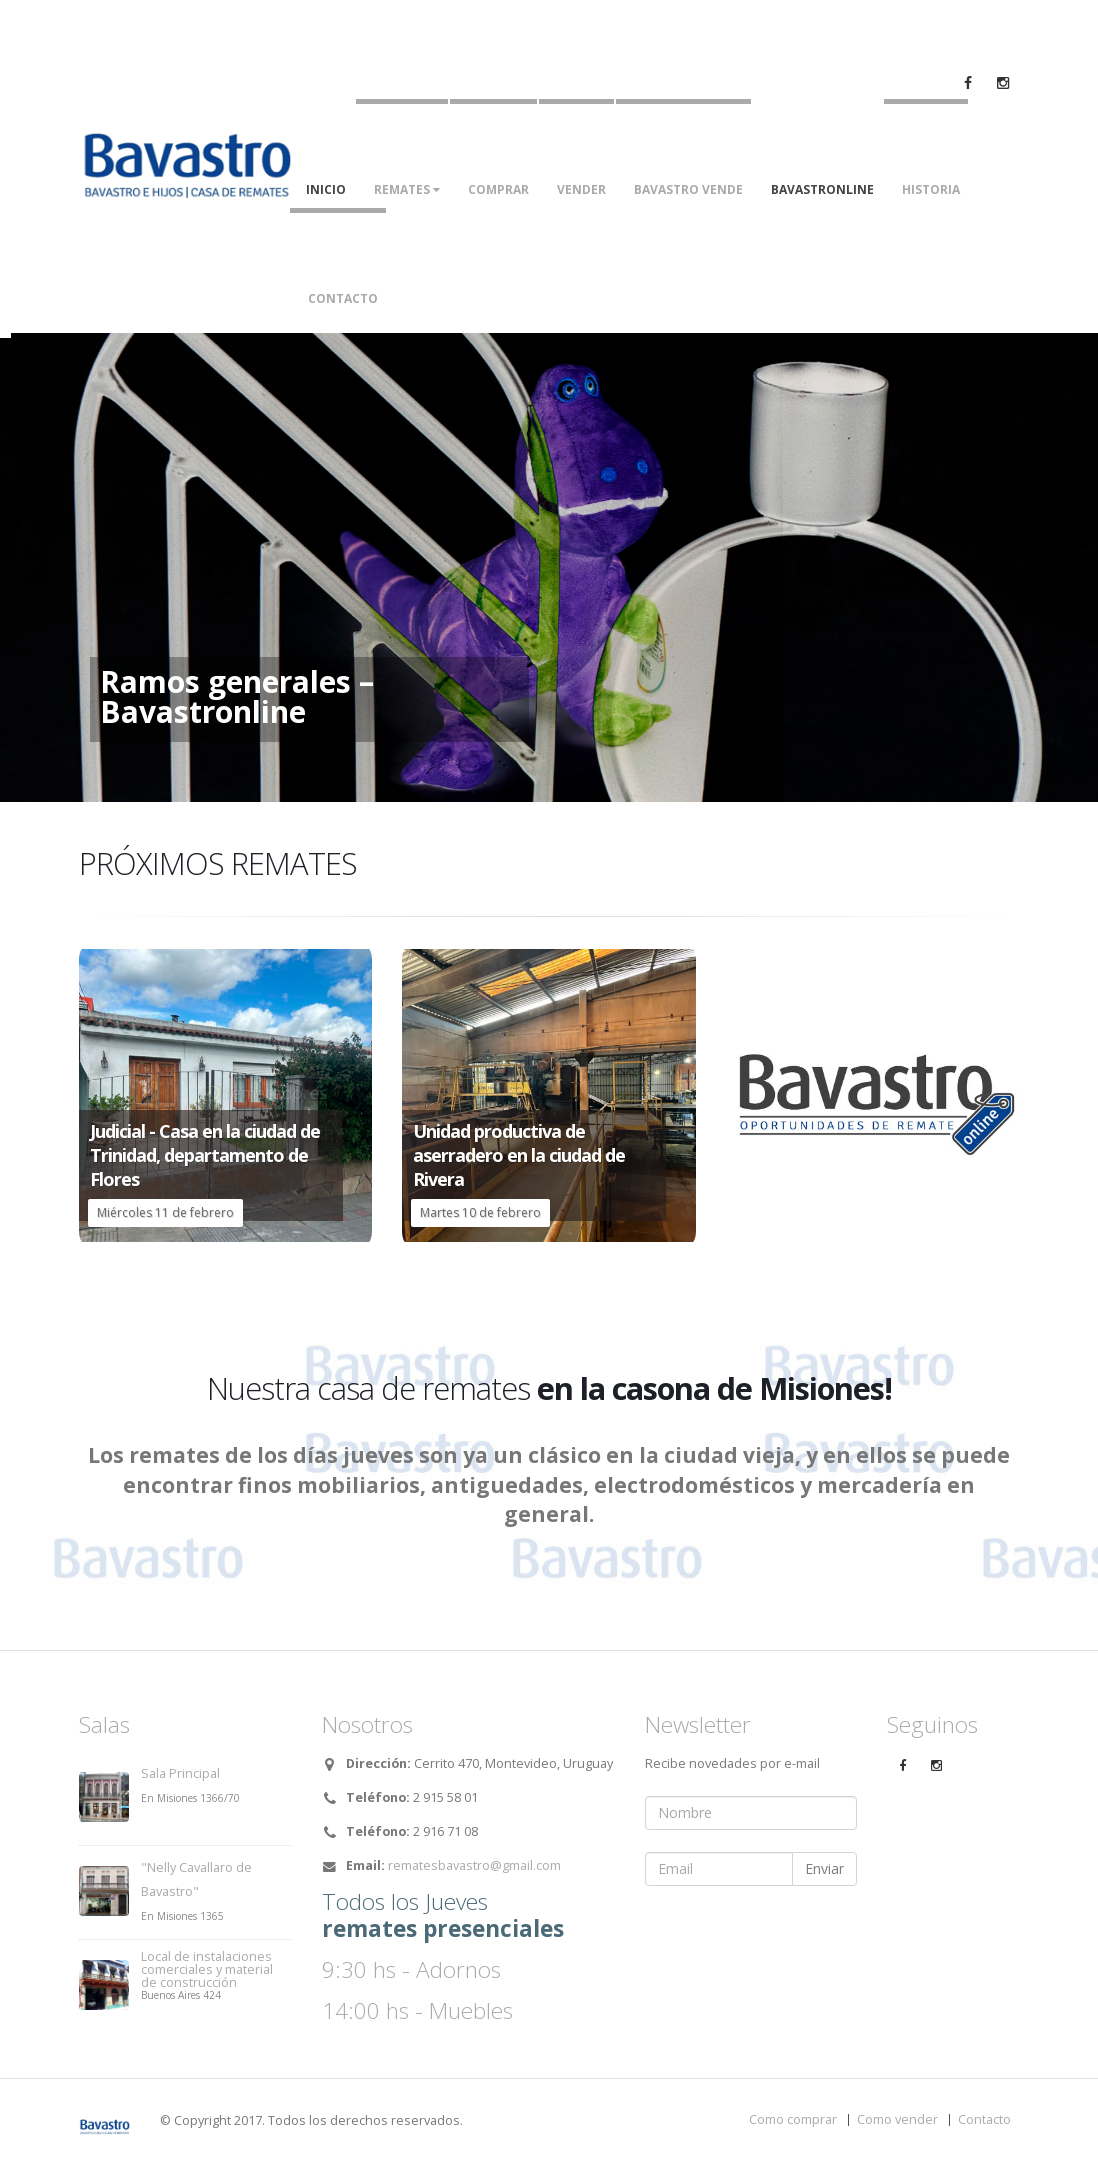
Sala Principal (180, 1773)
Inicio (326, 189)
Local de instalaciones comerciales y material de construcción (207, 1969)
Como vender (897, 2119)
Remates (407, 189)
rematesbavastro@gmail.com (474, 1865)
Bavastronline (822, 189)
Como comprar (793, 2119)
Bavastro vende (688, 189)
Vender (581, 189)
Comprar (498, 189)
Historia (931, 189)
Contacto (343, 298)
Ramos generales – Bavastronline (237, 697)
